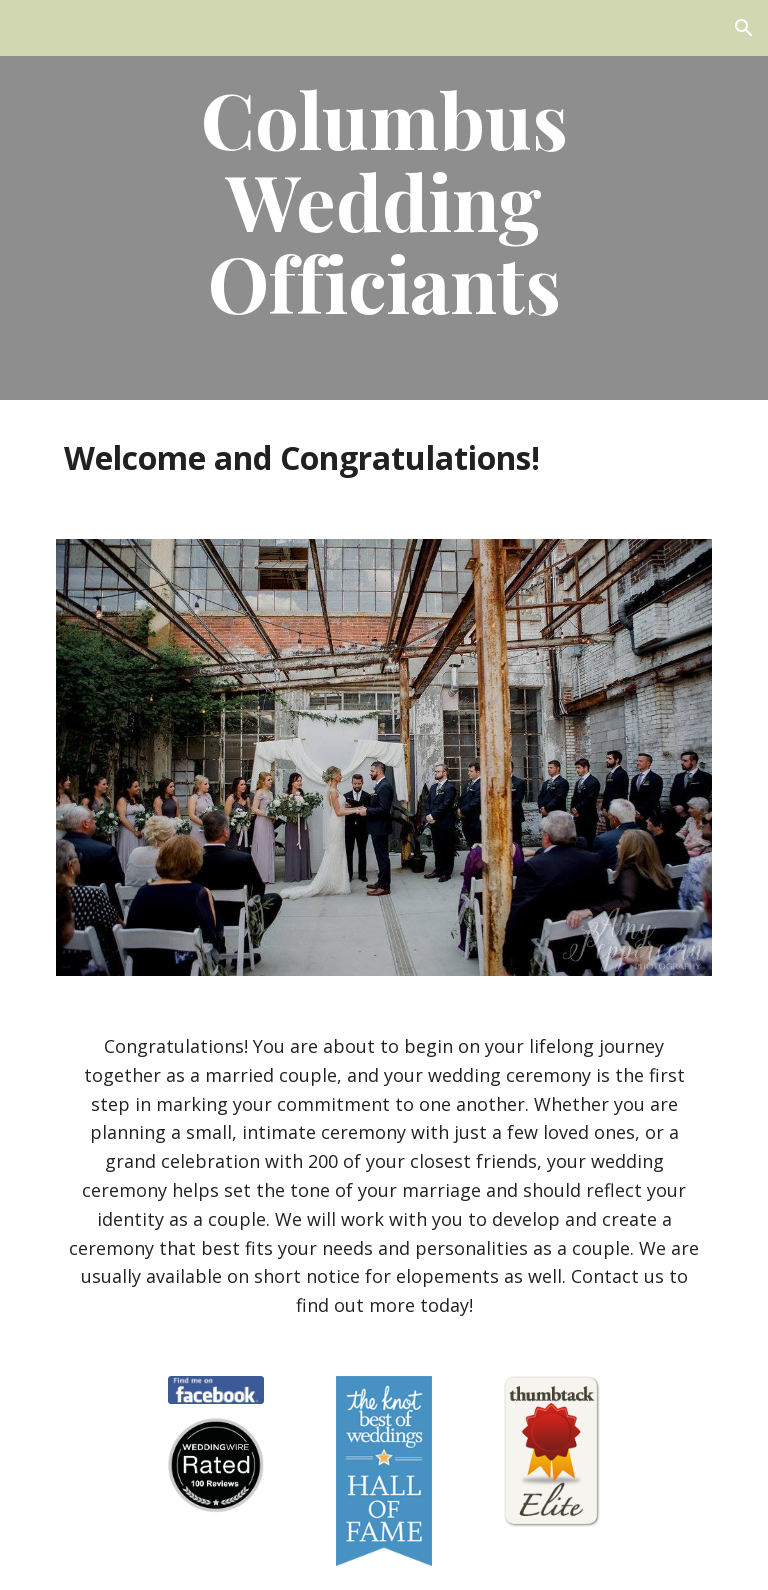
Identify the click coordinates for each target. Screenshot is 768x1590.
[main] (383, 200)
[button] (744, 28)
